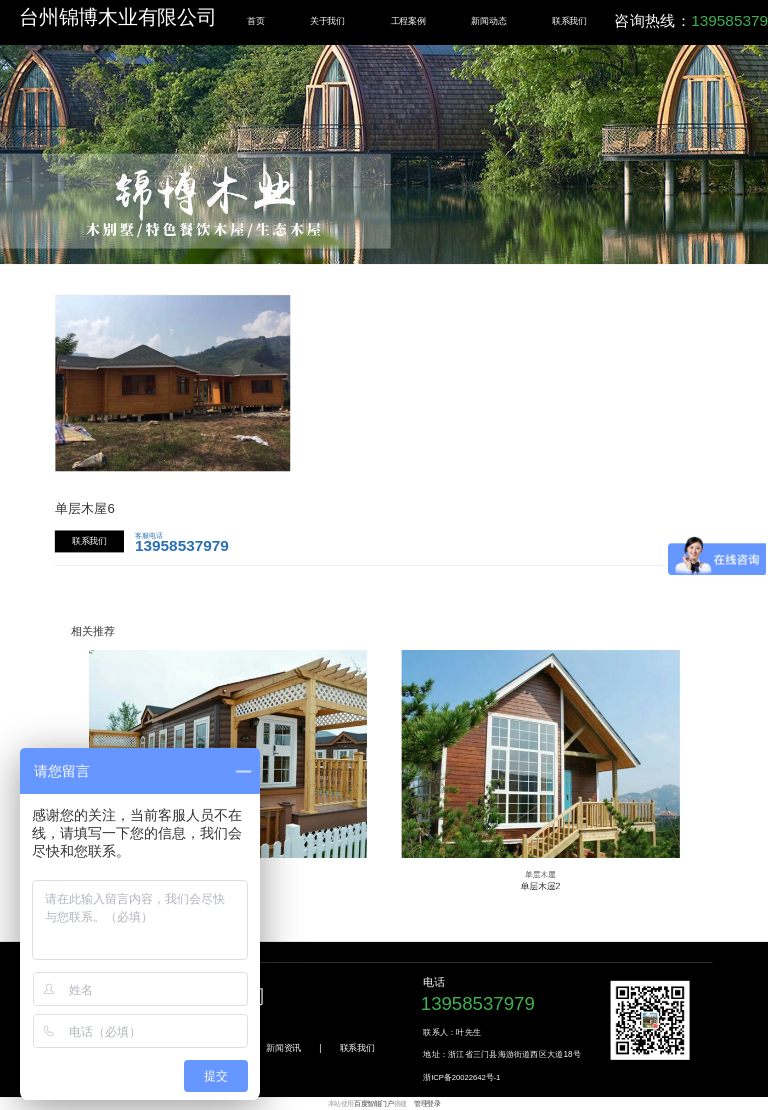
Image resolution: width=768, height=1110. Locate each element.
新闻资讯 (283, 1047)
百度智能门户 (373, 1104)
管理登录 (427, 1104)
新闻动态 (488, 20)
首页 (256, 20)
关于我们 (327, 20)
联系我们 (569, 20)
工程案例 (408, 20)
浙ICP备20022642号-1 (461, 1077)
